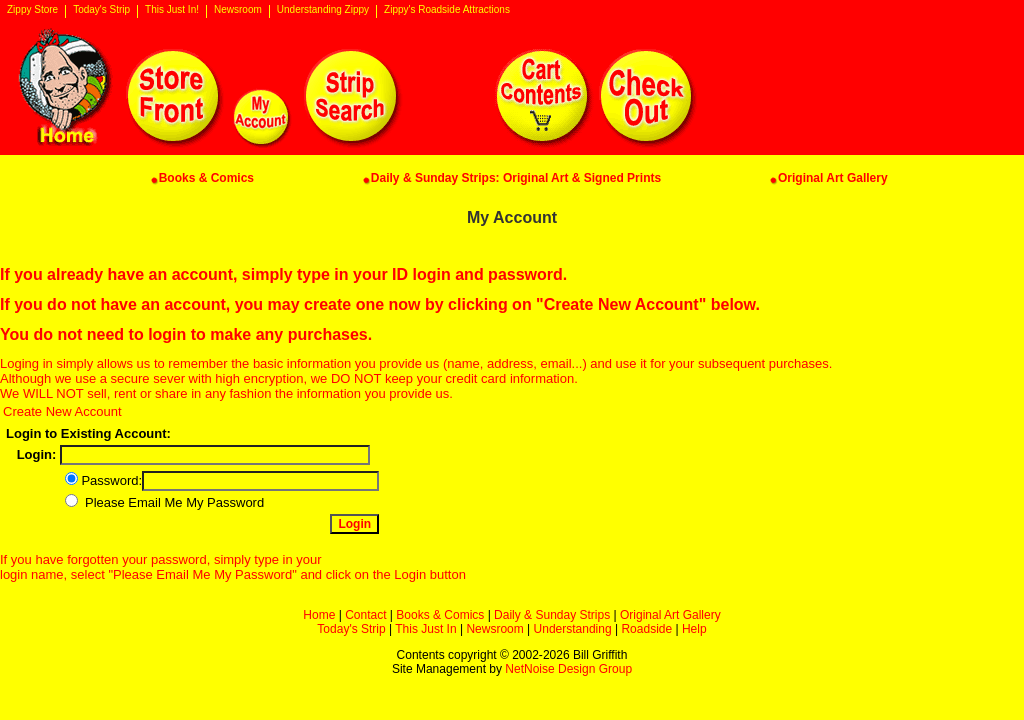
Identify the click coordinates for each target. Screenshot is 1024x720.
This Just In (425, 629)
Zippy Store (32, 10)
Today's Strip (101, 10)
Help (694, 629)
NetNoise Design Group (568, 669)
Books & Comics (440, 615)
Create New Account (62, 411)
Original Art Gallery (670, 615)
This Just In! (172, 10)
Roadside (646, 629)
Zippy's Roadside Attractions (447, 10)
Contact (365, 615)
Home (319, 615)
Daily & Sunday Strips (552, 615)
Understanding (573, 629)
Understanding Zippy (323, 10)
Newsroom (238, 10)
